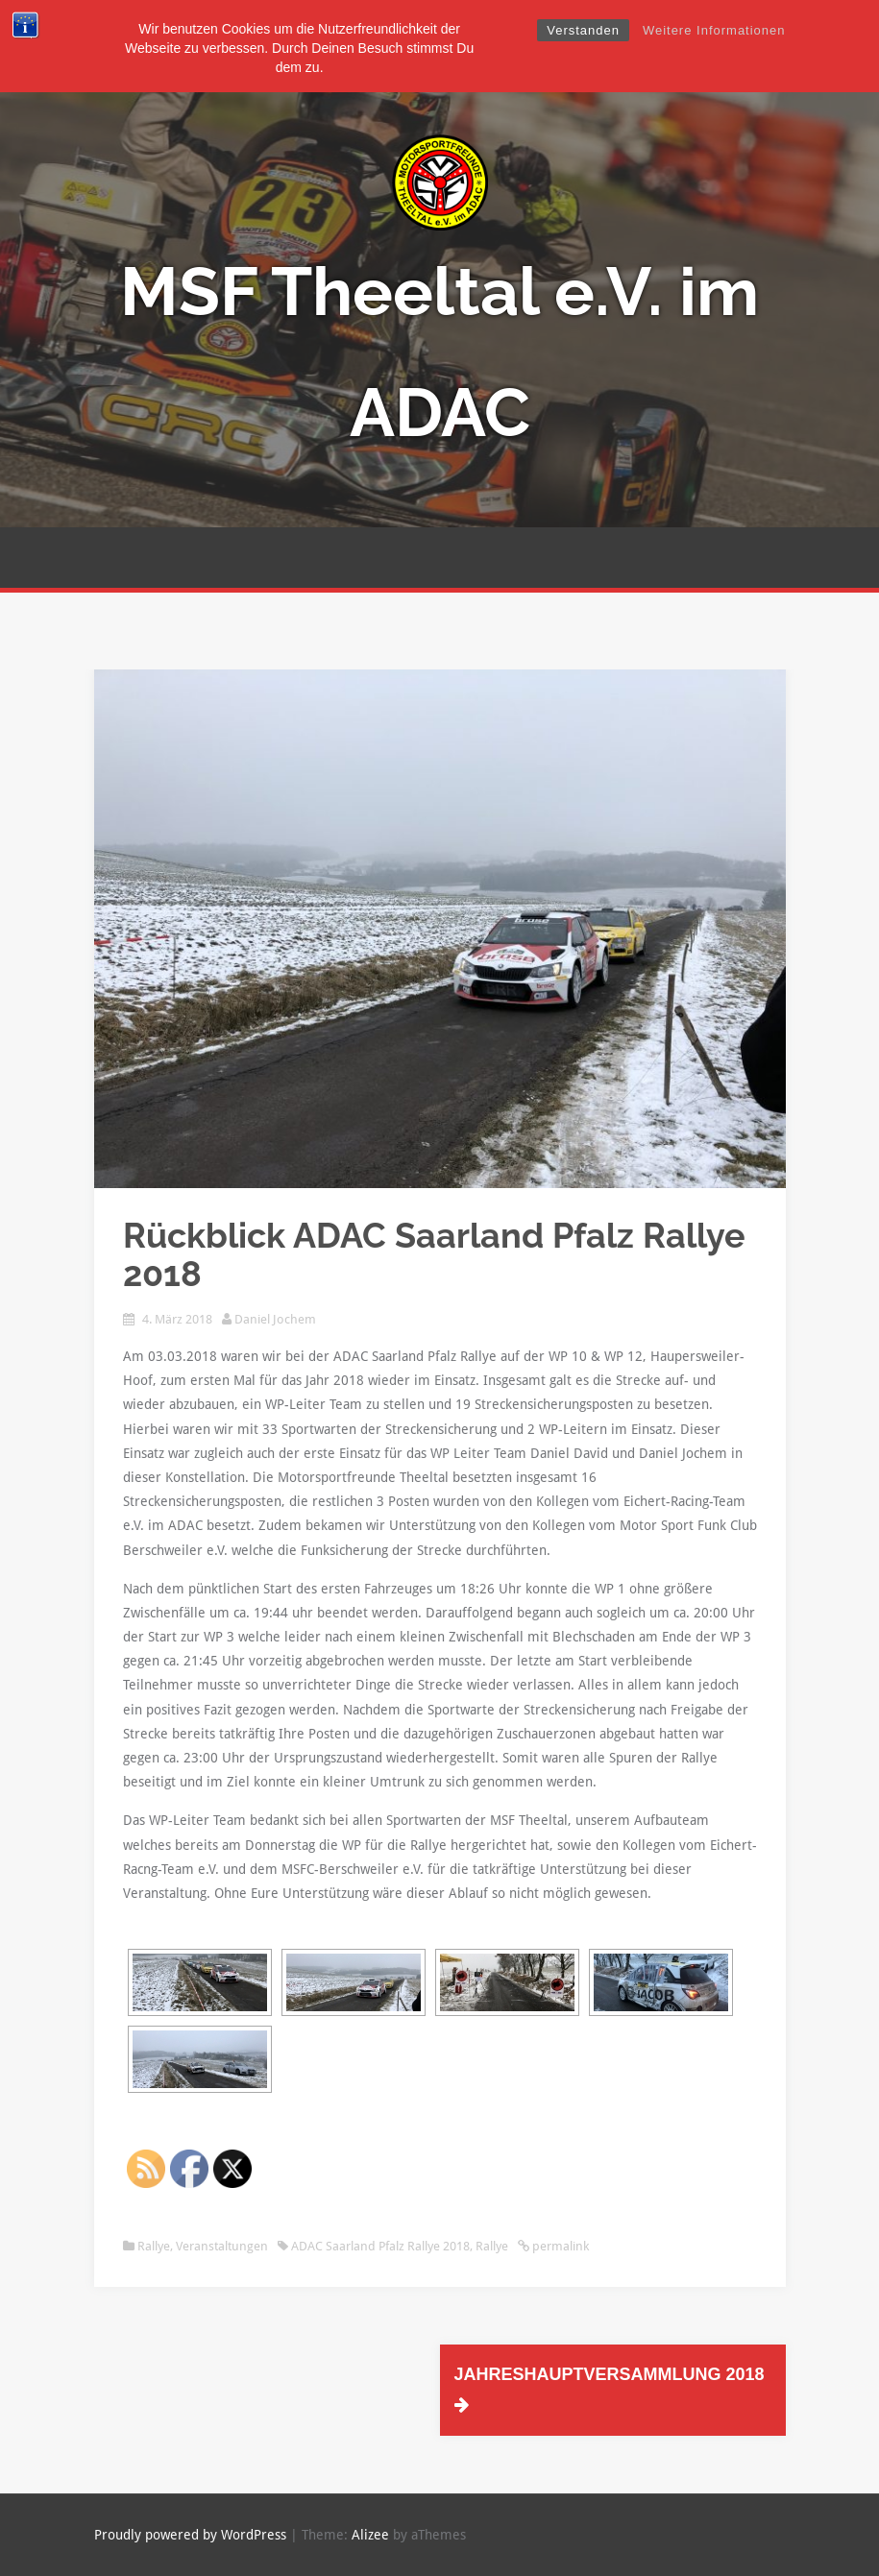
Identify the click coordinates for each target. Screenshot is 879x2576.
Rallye (153, 2246)
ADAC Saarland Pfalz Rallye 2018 (380, 2246)
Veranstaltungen (222, 2246)
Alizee (370, 2534)
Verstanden (583, 30)
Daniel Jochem (275, 1319)
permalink (559, 2246)
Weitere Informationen (714, 30)
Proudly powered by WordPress (190, 2534)
